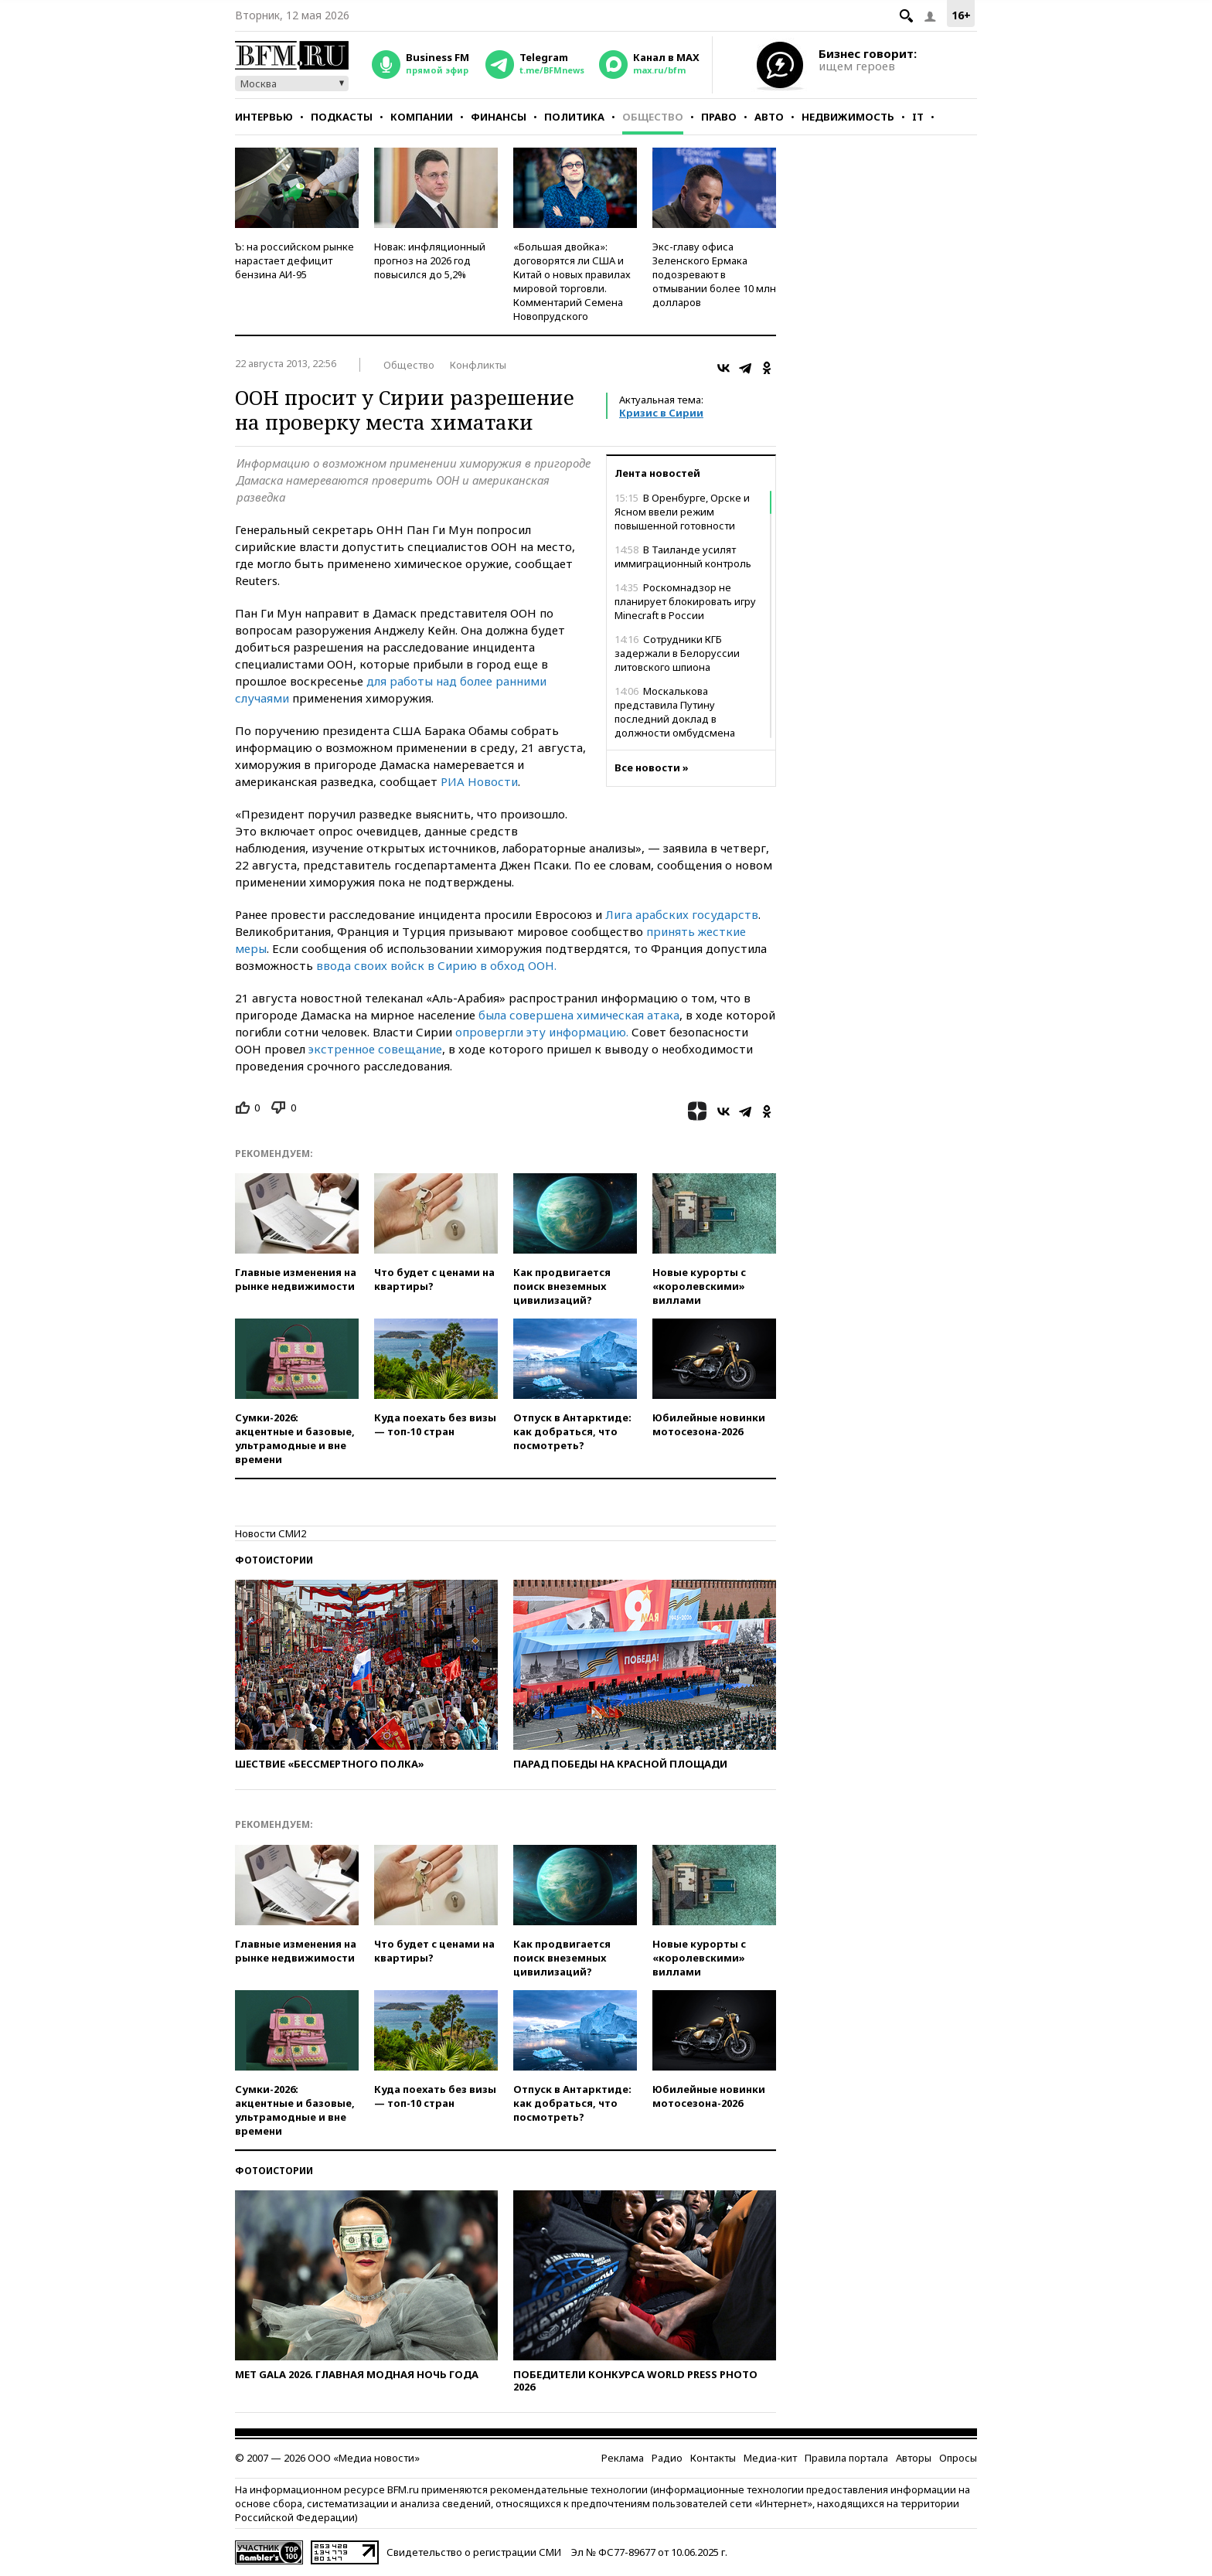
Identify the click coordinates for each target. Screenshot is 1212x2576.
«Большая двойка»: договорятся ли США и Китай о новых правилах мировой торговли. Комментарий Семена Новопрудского (572, 281)
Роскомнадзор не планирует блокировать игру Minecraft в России (685, 601)
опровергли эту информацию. (541, 1032)
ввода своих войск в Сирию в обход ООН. (436, 965)
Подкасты (342, 117)
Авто (769, 117)
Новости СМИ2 (270, 1533)
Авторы (913, 2458)
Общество (652, 117)
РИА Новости (479, 781)
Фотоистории (274, 1560)
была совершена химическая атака (578, 1015)
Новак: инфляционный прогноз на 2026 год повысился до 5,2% (429, 260)
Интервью (264, 117)
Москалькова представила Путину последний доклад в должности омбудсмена (675, 712)
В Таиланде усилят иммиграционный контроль (683, 556)
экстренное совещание (375, 1049)
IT (918, 117)
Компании (421, 117)
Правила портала (846, 2458)
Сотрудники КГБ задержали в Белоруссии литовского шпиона (677, 653)
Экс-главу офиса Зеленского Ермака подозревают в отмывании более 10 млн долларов (714, 274)
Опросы (958, 2458)
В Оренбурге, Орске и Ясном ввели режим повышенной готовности (682, 512)
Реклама (622, 2458)
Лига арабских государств (681, 914)
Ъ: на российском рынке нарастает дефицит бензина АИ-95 (294, 260)
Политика (574, 117)
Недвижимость (848, 117)
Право (719, 117)
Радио (667, 2458)
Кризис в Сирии (661, 413)
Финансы (498, 117)
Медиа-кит (770, 2458)
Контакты (713, 2458)
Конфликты (478, 365)
